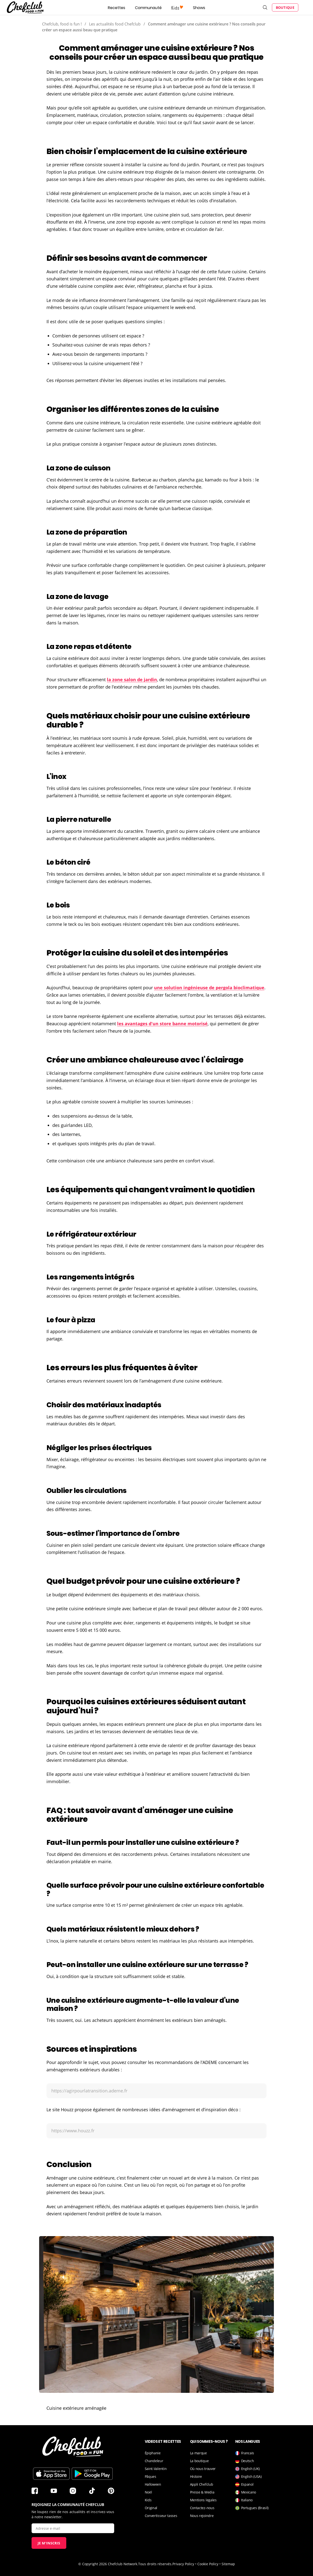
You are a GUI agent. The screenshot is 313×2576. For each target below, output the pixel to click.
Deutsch (244, 2460)
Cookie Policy (207, 2564)
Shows (199, 8)
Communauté (148, 8)
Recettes (116, 8)
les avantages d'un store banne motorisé (162, 1023)
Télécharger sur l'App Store (51, 2474)
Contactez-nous (202, 2507)
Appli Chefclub (201, 2484)
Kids (148, 2500)
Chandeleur (154, 2460)
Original (151, 2507)
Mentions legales (203, 2500)
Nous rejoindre (202, 2515)
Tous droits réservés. (155, 2564)
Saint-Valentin (156, 2468)
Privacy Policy (183, 2564)
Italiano (244, 2500)
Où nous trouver (203, 2468)
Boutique (285, 7)
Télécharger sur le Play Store (92, 2474)
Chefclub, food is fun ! (62, 24)
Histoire (196, 2476)
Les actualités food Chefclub (115, 24)
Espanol (244, 2484)
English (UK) (247, 2468)
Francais (244, 2453)
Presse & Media (202, 2492)
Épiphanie (153, 2453)
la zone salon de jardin (132, 679)
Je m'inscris (49, 2543)
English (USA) (248, 2476)
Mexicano (245, 2492)
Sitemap (228, 2564)
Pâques (150, 2476)
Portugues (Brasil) (252, 2507)
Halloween (153, 2484)
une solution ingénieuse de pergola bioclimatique (209, 987)
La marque (198, 2453)
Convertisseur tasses (161, 2515)
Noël (148, 2492)
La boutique (199, 2460)
